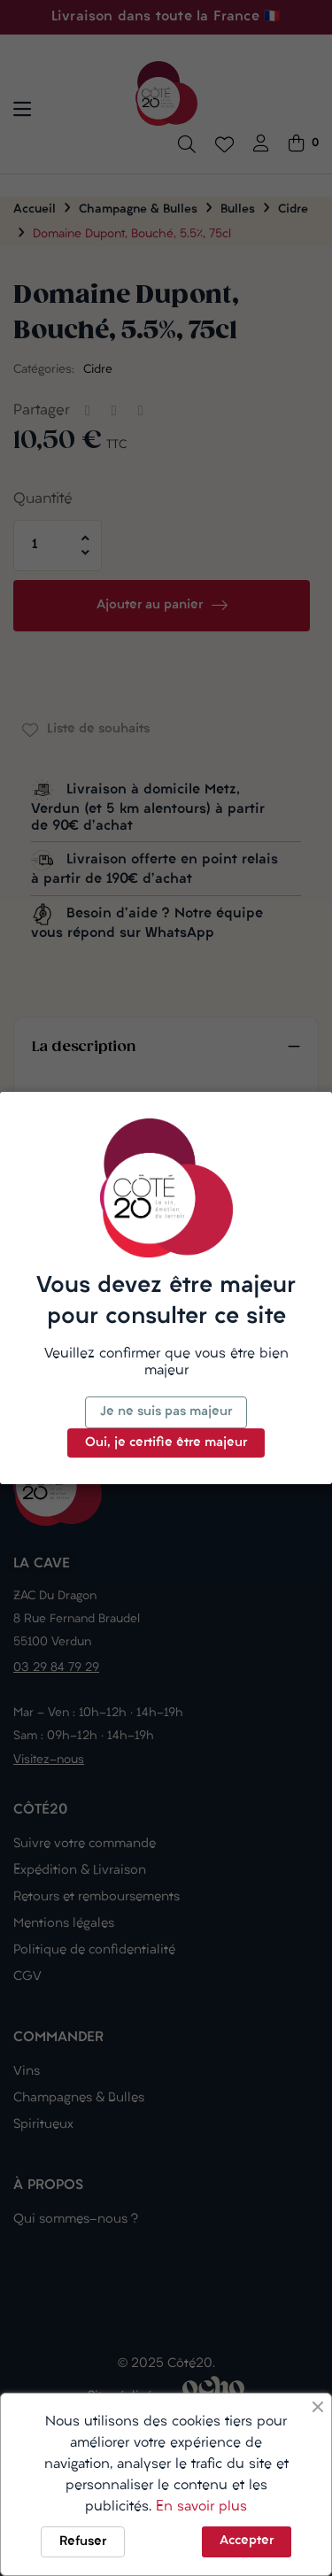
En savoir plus (201, 2507)
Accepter (247, 2541)
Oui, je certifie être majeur (166, 1443)
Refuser (82, 2542)
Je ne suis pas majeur (166, 1412)
